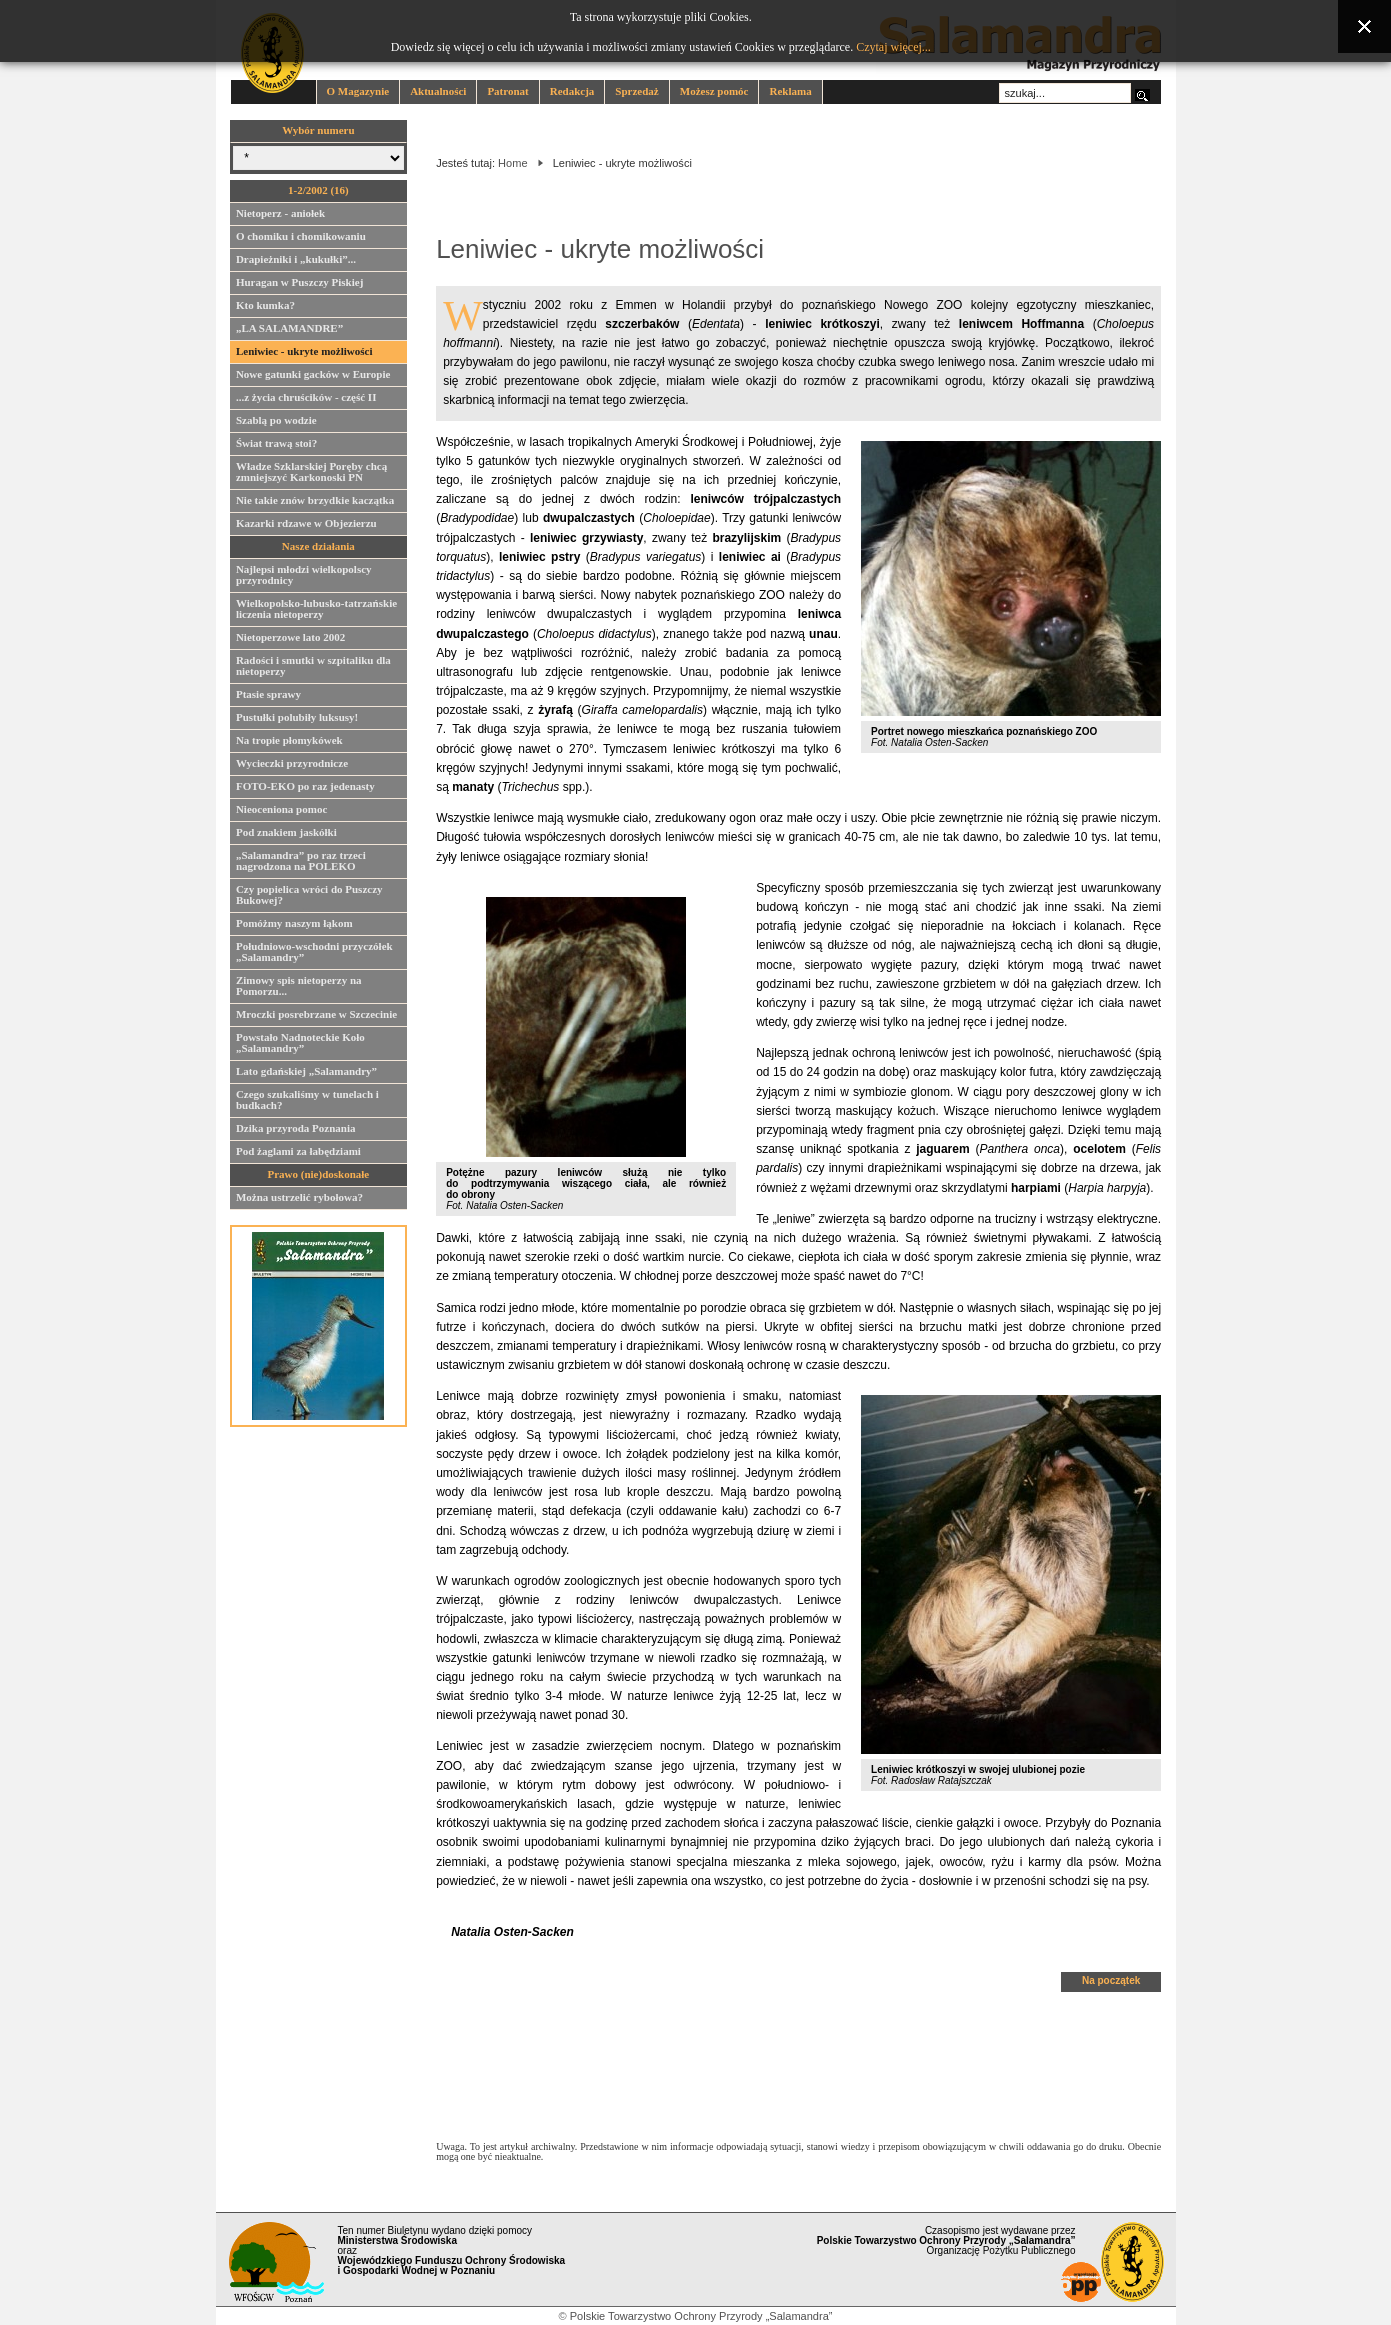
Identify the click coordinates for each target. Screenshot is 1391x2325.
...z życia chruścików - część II (306, 400)
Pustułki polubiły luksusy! (297, 720)
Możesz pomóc (714, 91)
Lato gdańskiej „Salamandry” (306, 1074)
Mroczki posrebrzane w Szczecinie (316, 1017)
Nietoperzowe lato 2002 (290, 640)
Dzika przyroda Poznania (296, 1131)
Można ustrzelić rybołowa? (299, 1200)
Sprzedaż (636, 91)
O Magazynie (358, 91)
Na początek (1111, 1980)
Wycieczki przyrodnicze (292, 766)
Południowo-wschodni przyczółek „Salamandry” (314, 954)
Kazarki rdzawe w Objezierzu (306, 526)
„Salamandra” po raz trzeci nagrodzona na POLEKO (301, 863)
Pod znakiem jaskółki (286, 835)
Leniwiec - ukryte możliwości (304, 354)
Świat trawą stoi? (276, 446)
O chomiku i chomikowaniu (301, 239)
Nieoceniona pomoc (281, 812)
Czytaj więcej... (893, 47)
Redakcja (572, 91)
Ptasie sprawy (268, 697)
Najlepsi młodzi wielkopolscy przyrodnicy (304, 577)
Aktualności (438, 91)
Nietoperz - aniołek (280, 216)
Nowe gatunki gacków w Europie (313, 377)
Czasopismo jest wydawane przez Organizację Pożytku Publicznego (946, 2240)
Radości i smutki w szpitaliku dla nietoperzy (313, 668)
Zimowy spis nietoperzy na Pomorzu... (299, 988)
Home (512, 163)
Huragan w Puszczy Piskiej (299, 285)
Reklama (790, 91)
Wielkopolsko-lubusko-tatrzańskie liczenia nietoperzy (316, 611)
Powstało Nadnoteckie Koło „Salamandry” (300, 1045)
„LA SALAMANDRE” (289, 331)
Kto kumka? (265, 308)
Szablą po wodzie (276, 423)
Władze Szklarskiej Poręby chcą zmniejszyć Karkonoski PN (311, 474)
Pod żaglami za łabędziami (298, 1154)
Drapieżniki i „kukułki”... (296, 262)
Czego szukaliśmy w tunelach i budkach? (307, 1102)
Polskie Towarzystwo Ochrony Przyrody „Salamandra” (701, 2316)
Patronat (507, 91)
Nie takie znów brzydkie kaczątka (315, 503)
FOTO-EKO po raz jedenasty (305, 789)
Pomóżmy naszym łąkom (294, 926)
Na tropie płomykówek (289, 743)
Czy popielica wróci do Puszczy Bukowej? (309, 897)
